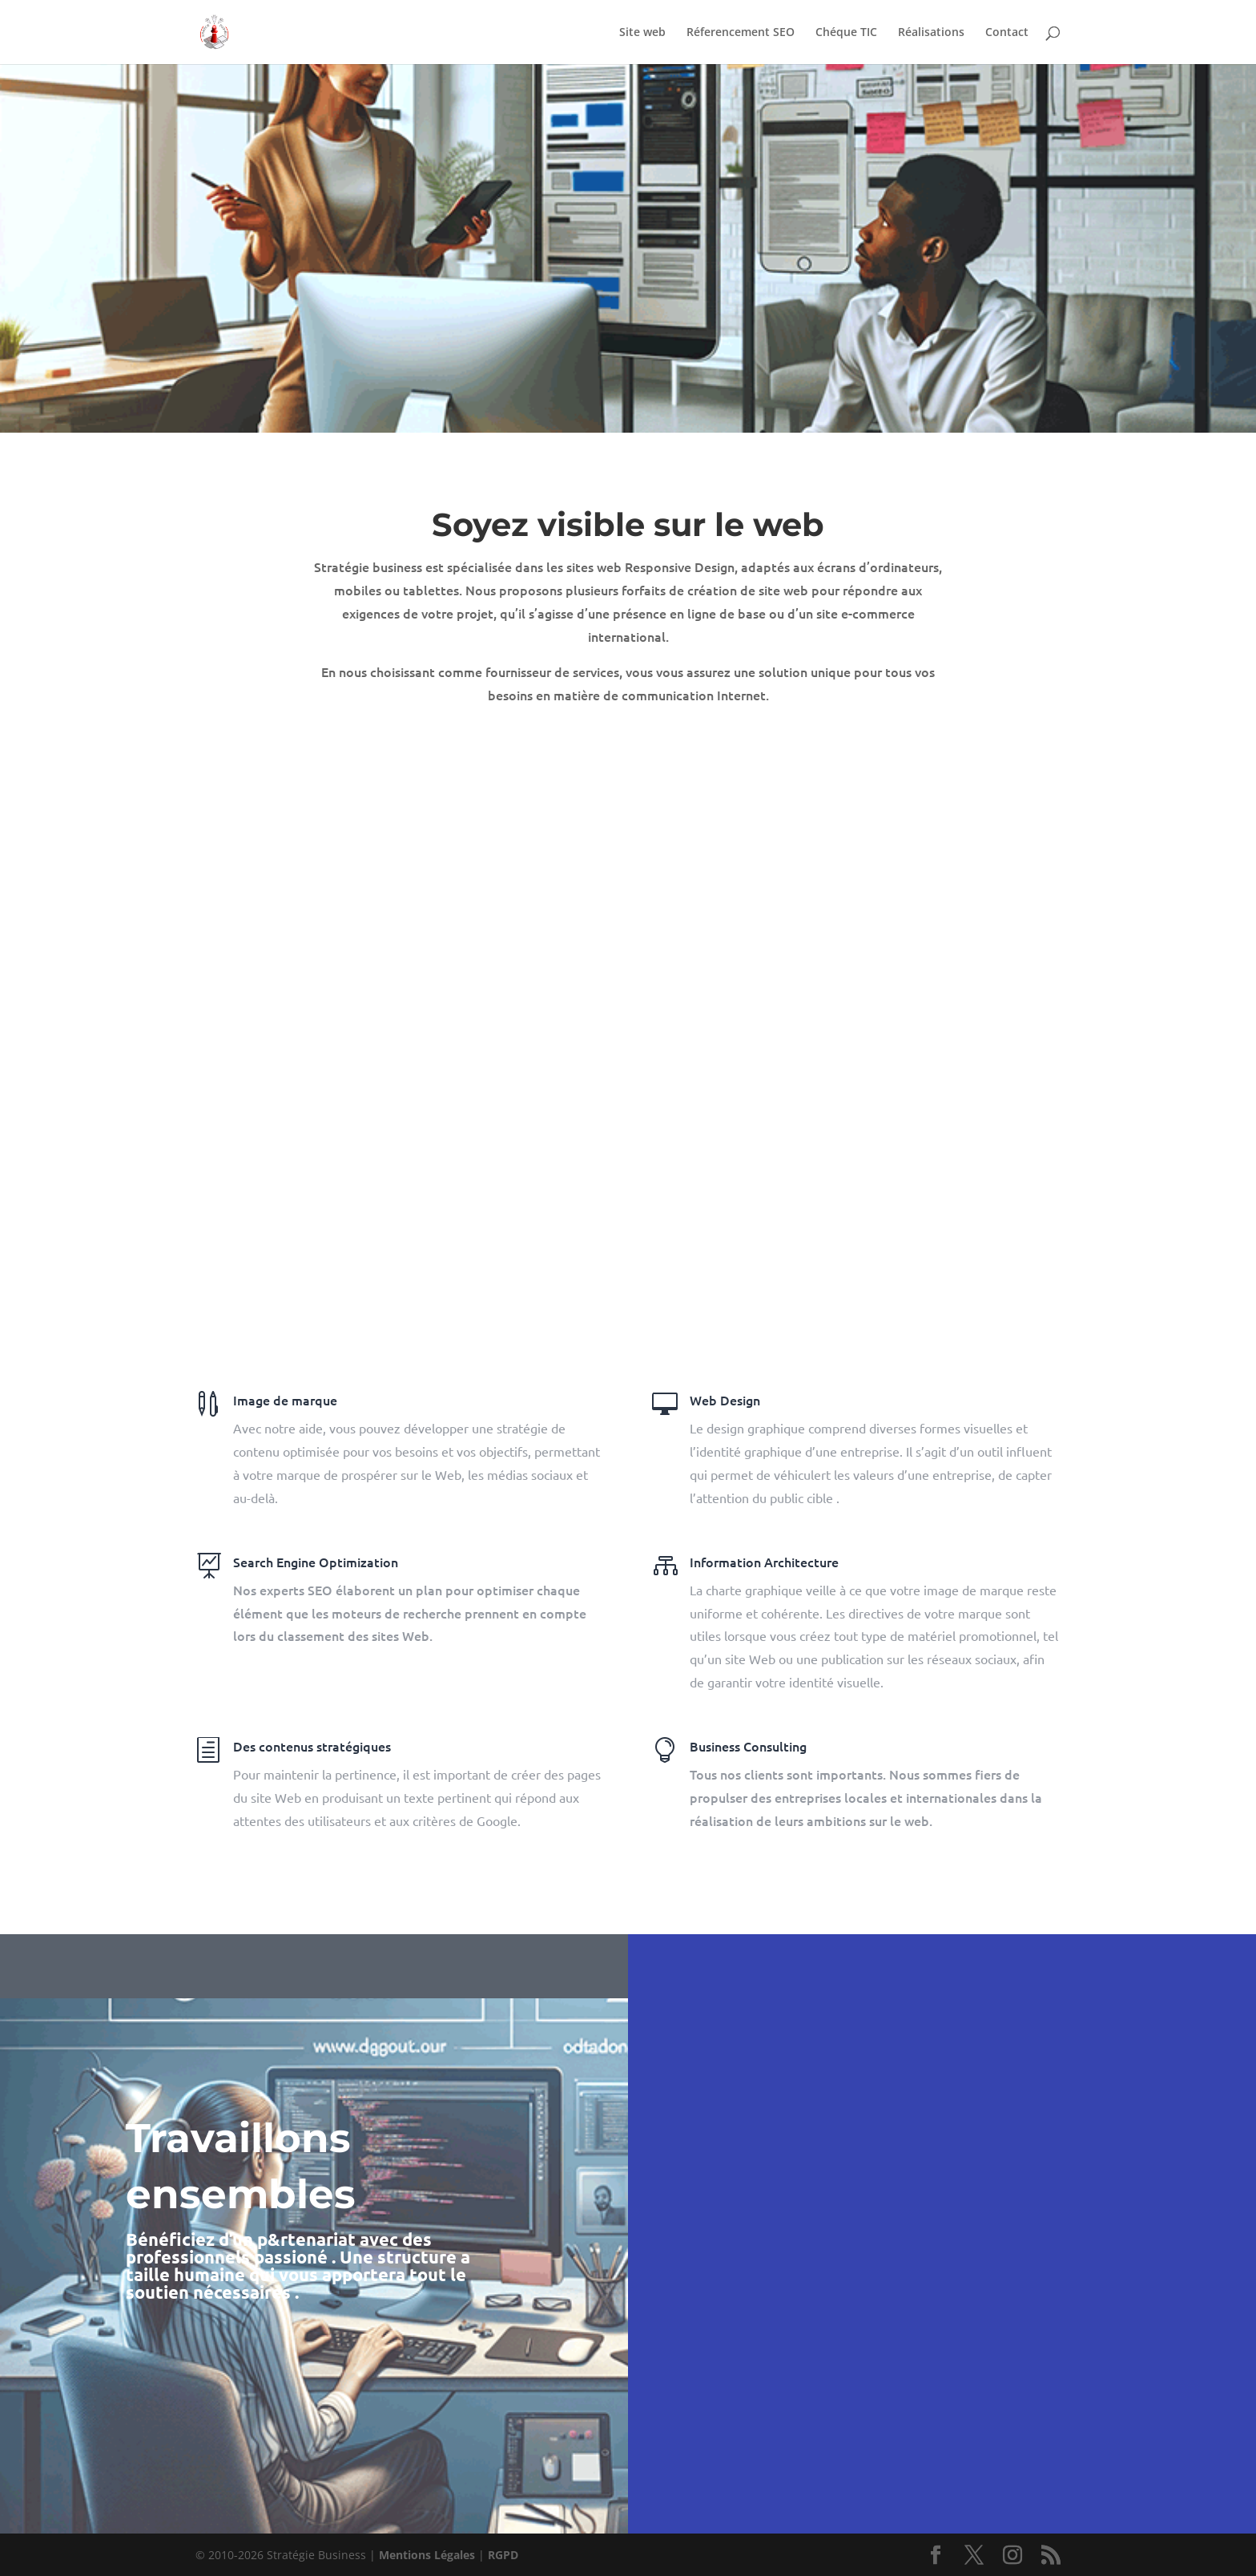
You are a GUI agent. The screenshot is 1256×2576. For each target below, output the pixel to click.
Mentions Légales (427, 2554)
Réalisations (931, 32)
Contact (1007, 32)
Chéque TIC (846, 32)
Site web (642, 32)
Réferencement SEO (740, 32)
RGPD (503, 2554)
